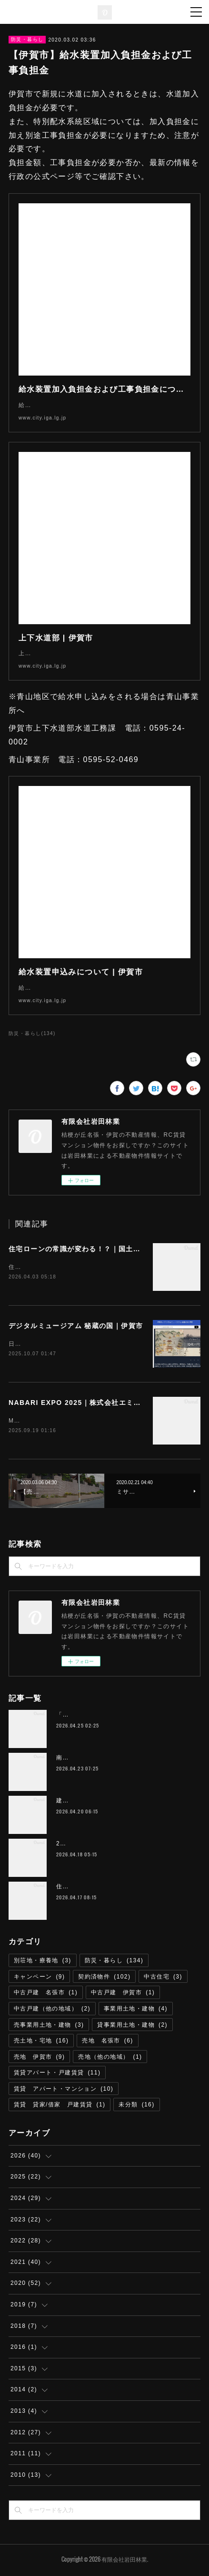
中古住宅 (163, 1978)
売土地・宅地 (41, 2042)
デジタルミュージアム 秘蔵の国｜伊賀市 (76, 1326)
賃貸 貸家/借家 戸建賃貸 (59, 2107)
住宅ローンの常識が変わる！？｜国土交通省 (82, 1249)
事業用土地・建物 (136, 2010)
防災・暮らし (27, 39)
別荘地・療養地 (42, 1962)
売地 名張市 (107, 2042)
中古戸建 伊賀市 (123, 1994)
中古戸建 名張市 (46, 1994)
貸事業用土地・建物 (132, 2026)
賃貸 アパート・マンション (63, 2090)
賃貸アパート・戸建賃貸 (57, 2074)
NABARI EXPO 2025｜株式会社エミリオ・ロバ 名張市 (104, 1404)
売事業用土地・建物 (49, 2026)
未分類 (136, 2107)
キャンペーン (39, 1978)
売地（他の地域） (110, 2058)
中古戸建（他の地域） (52, 2010)
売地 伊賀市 (39, 2058)
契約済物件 (104, 1978)
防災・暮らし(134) (32, 1033)
